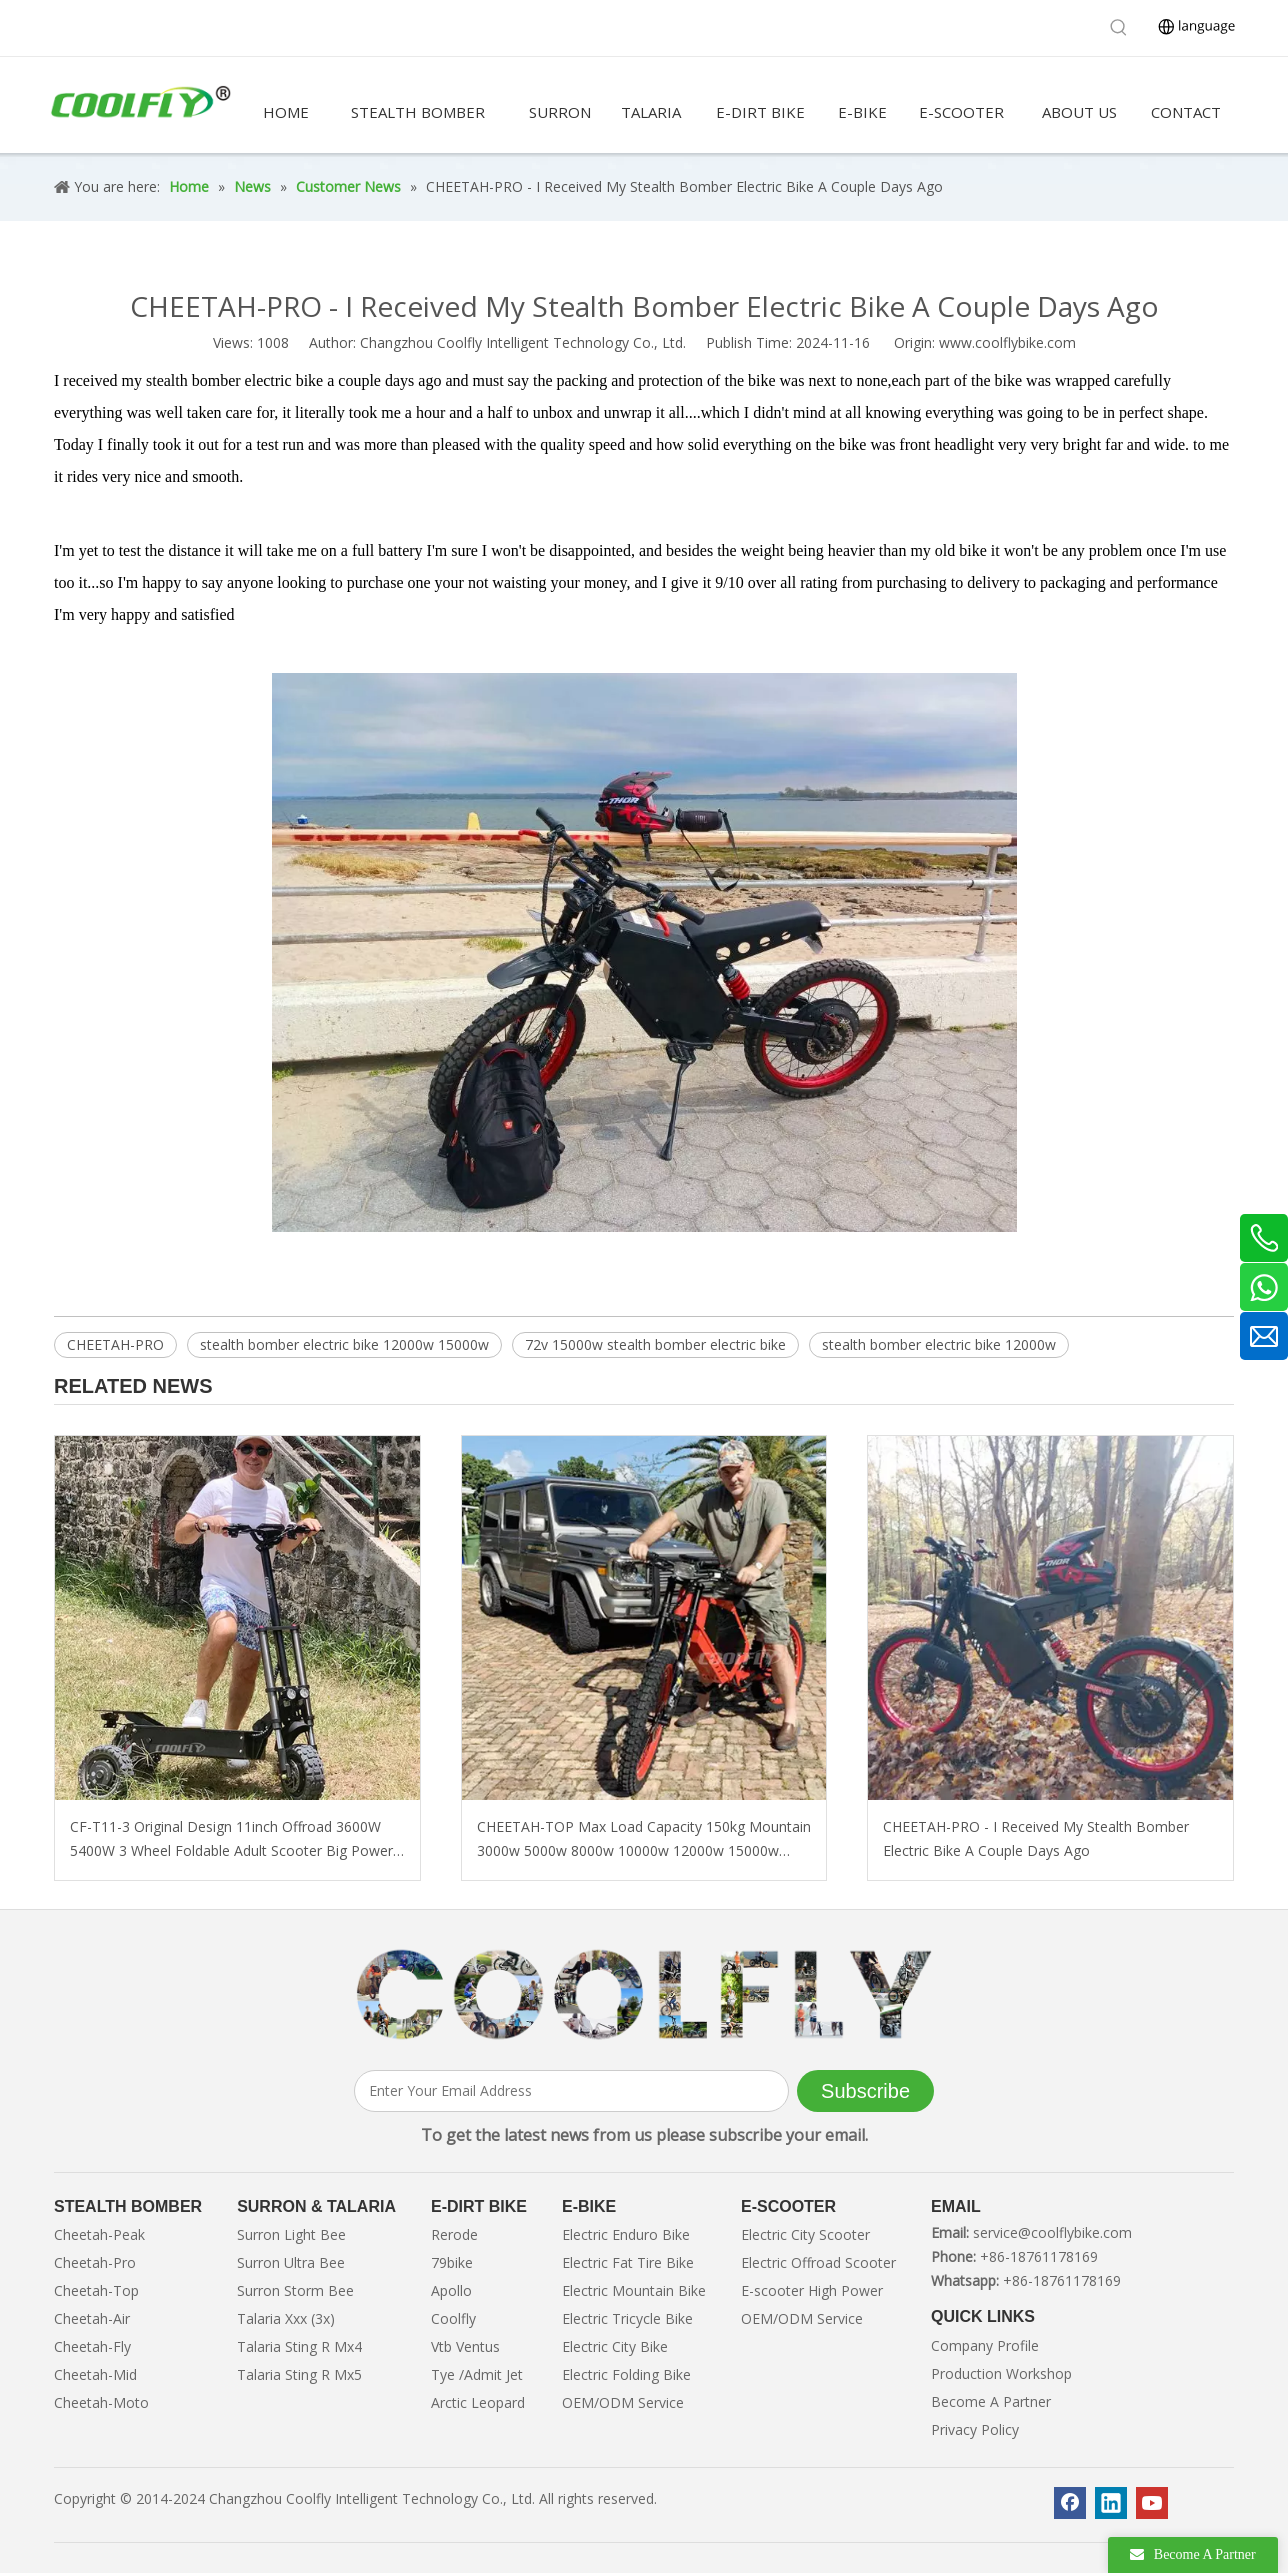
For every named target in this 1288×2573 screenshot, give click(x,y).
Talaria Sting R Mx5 (299, 2374)
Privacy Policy (975, 2429)
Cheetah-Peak (99, 2234)
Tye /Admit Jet (477, 2374)
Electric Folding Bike (626, 2374)
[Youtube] (1152, 2503)
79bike (452, 2262)
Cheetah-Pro (95, 2262)
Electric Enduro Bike (626, 2234)
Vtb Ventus (465, 2346)
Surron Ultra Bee (291, 2262)
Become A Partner (991, 2401)
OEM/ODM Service (623, 2402)
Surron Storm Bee (295, 2290)
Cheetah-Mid (95, 2374)
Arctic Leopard (478, 2402)
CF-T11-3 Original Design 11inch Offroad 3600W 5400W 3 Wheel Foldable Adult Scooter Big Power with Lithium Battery (231, 1840)
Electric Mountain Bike (634, 2290)
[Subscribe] (865, 2091)
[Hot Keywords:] (1119, 28)
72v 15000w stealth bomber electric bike (655, 1344)
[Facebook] (1070, 2503)
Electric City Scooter (805, 2234)
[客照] (644, 1995)
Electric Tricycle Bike (627, 2318)
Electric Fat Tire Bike (628, 2262)
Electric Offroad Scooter (818, 2262)
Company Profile (985, 2345)
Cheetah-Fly (92, 2346)
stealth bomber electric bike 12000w (939, 1344)
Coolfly (453, 2318)
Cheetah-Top (96, 2290)
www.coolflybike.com (1007, 342)
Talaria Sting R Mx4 (299, 2346)
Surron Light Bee (291, 2234)
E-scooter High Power (812, 2290)
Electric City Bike (615, 2346)
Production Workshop (1001, 2373)
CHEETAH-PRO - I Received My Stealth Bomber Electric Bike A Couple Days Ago (1036, 1838)
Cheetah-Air (92, 2318)
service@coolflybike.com (1052, 2232)
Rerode (454, 2234)
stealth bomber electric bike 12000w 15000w (344, 1344)
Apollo (451, 2290)
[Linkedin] (1111, 2503)
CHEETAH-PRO (115, 1344)
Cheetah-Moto (101, 2402)
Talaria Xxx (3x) (286, 2318)
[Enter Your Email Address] (571, 2091)
